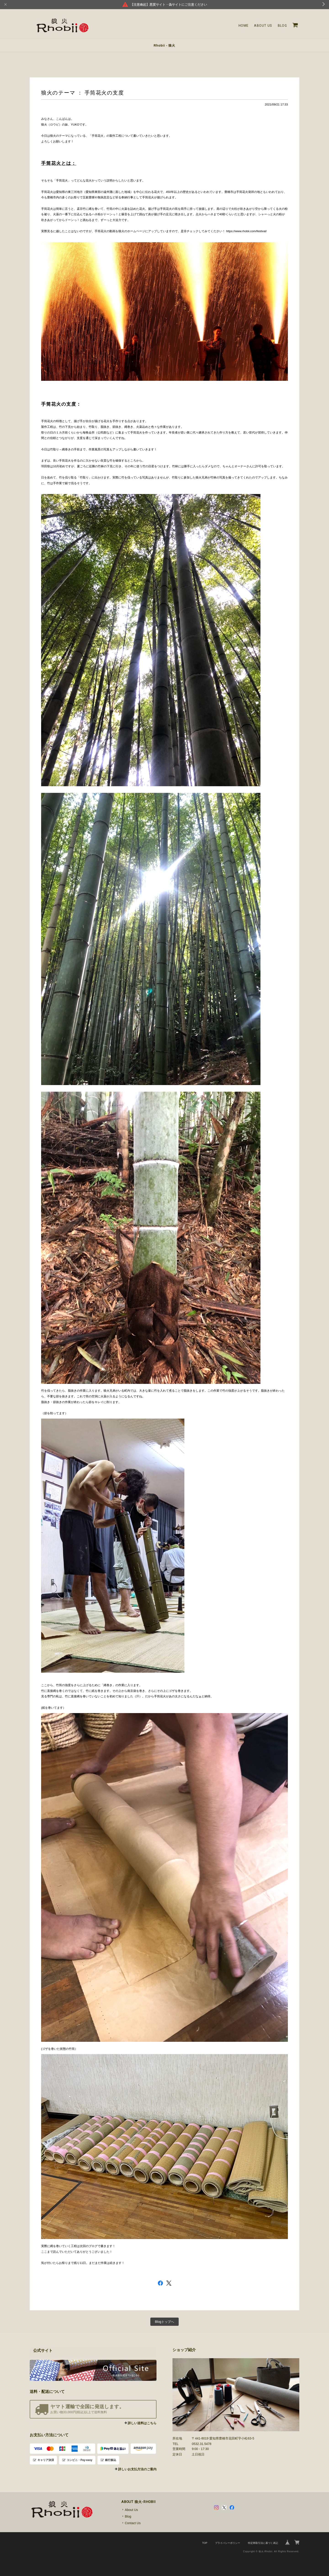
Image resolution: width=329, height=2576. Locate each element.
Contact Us (133, 2523)
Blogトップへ (164, 2322)
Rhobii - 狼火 (164, 45)
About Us (263, 25)
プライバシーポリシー (227, 2543)
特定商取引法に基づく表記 (263, 2543)
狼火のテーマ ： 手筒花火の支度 (82, 92)
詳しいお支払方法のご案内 (137, 2469)
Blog (282, 25)
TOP (204, 2543)
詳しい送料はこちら (142, 2423)
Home (244, 25)
